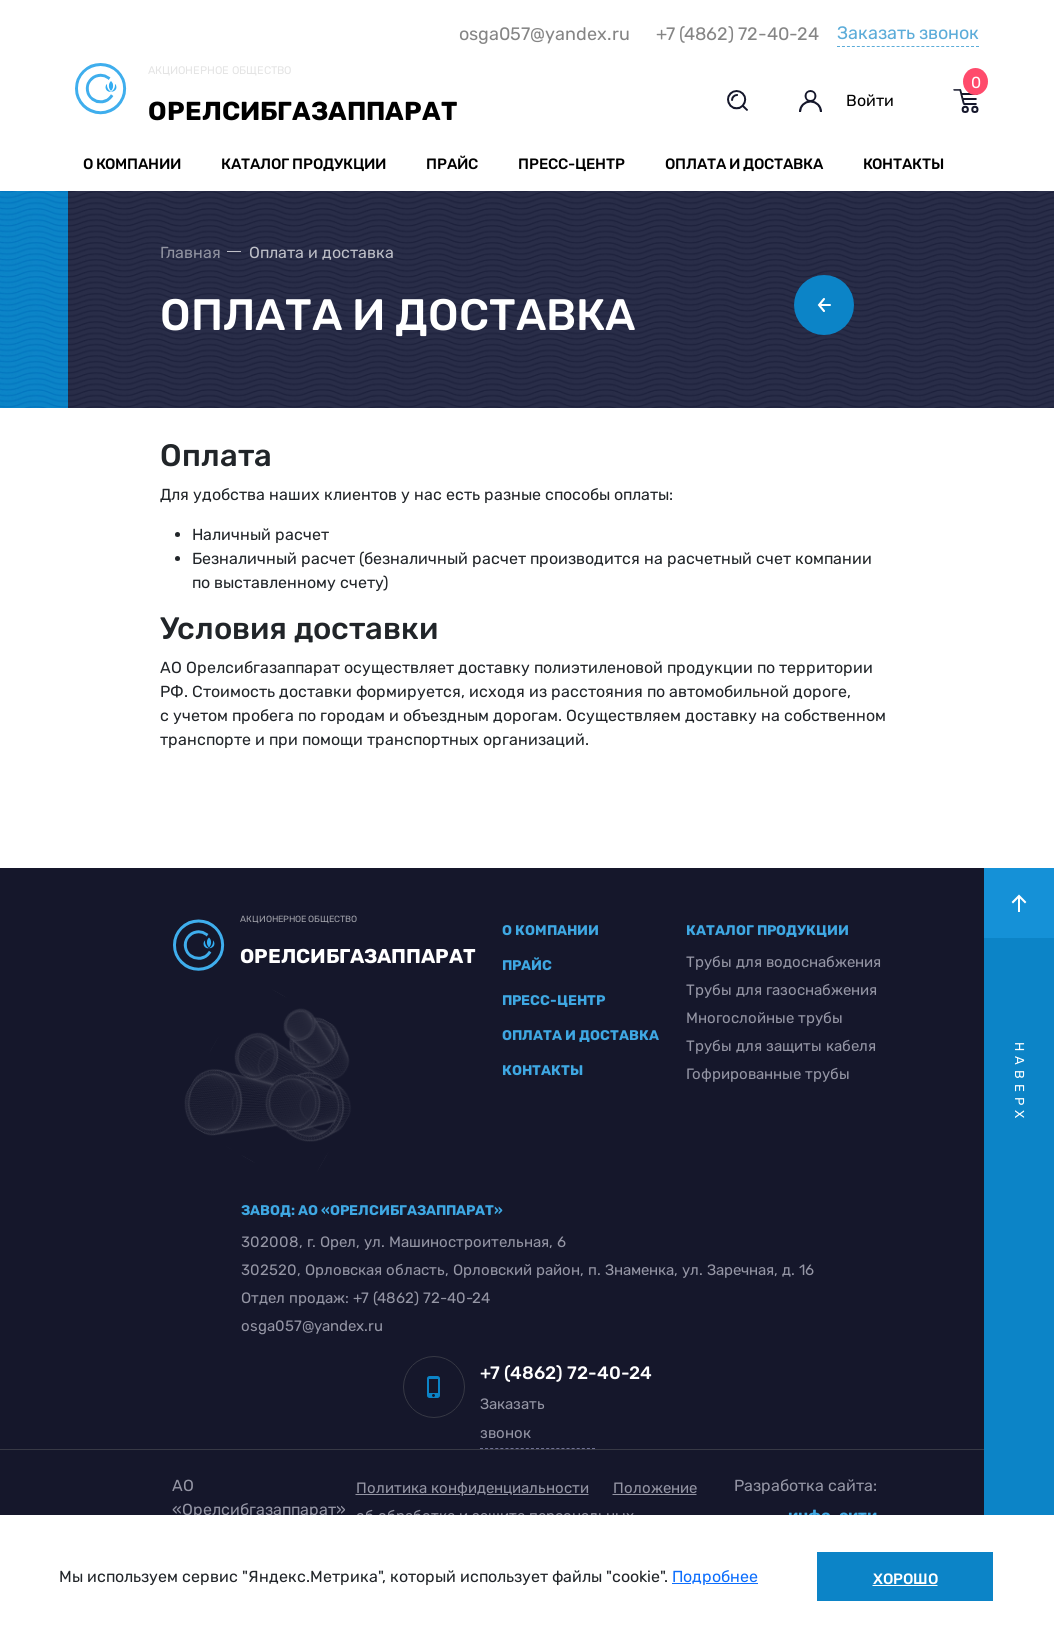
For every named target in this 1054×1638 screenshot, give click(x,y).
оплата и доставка (580, 1035)
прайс (527, 965)
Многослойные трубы (764, 1018)
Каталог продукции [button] (303, 164)
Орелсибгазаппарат (302, 111)
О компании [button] (132, 164)
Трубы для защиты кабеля (781, 1046)
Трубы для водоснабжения (783, 962)
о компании (550, 930)
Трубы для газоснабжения (781, 990)
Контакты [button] (903, 164)
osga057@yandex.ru (544, 34)
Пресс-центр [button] (571, 164)
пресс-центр (553, 1000)
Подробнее (715, 1576)
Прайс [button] (452, 164)
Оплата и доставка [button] (744, 164)
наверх (1019, 1082)
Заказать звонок (908, 33)
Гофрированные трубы (768, 1074)
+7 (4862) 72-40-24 (737, 34)
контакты (542, 1070)
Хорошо (905, 1579)
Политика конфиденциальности (472, 1488)
